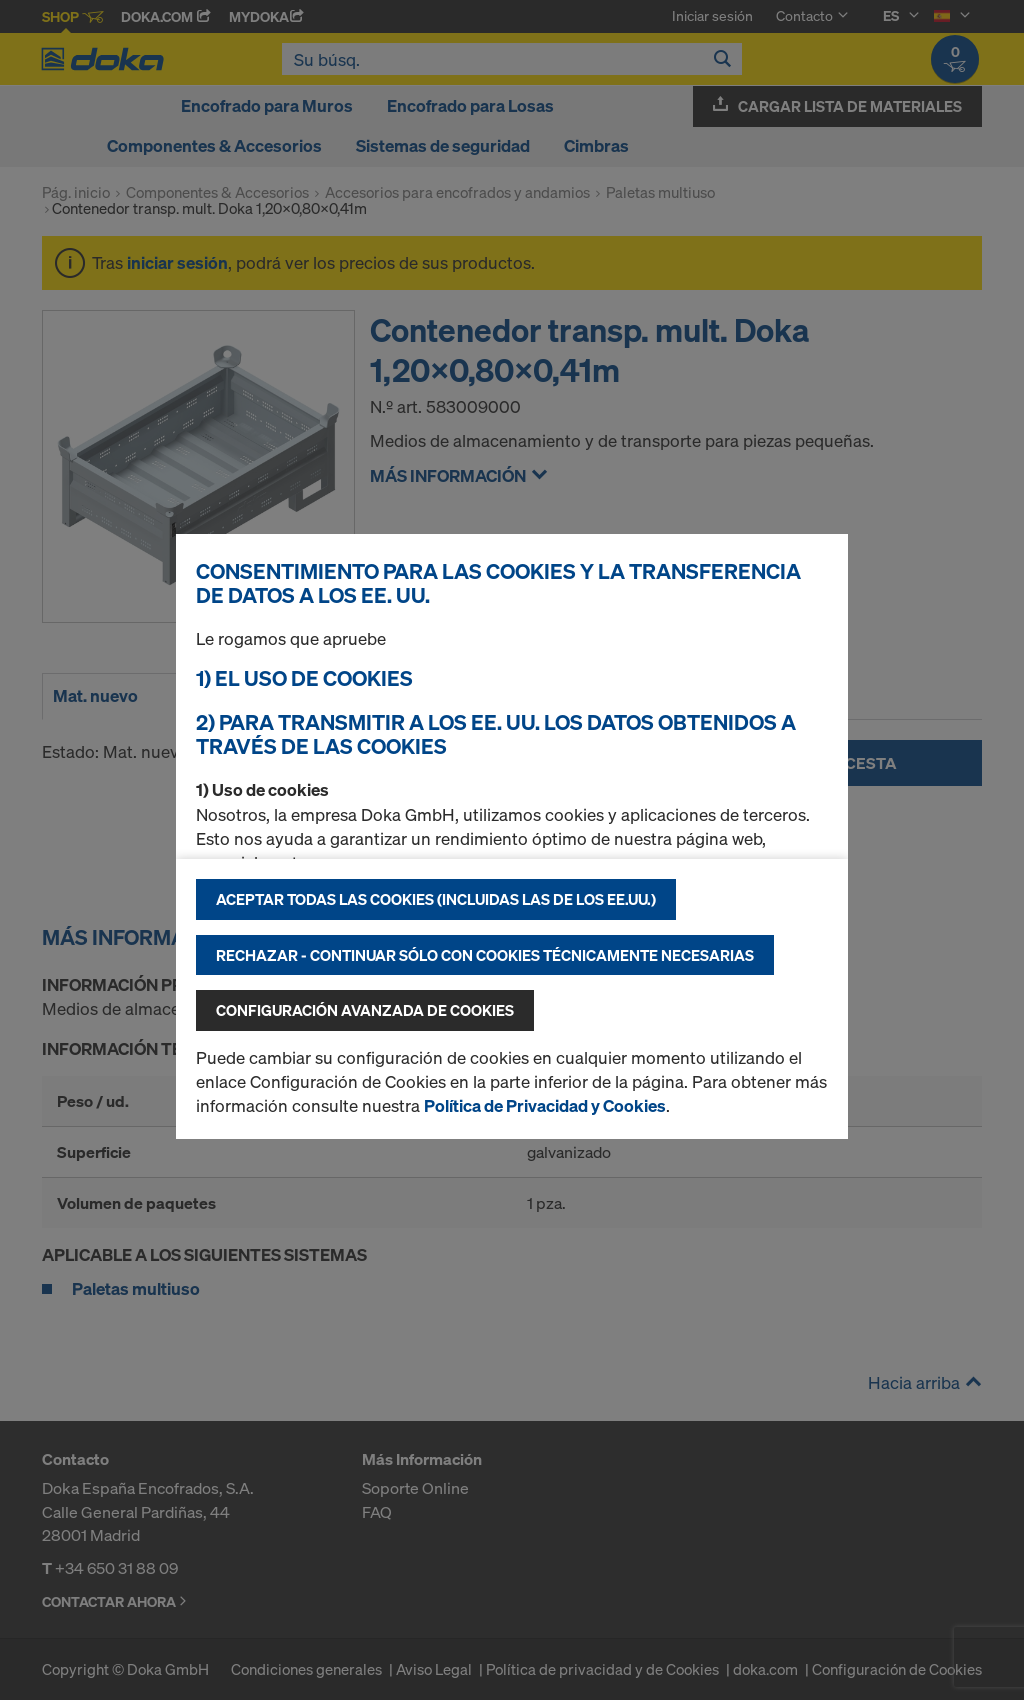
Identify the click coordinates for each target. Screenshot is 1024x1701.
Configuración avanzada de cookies (365, 1010)
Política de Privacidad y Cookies (545, 1105)
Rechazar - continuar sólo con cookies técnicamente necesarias (485, 955)
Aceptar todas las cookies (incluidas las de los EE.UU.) (436, 899)
